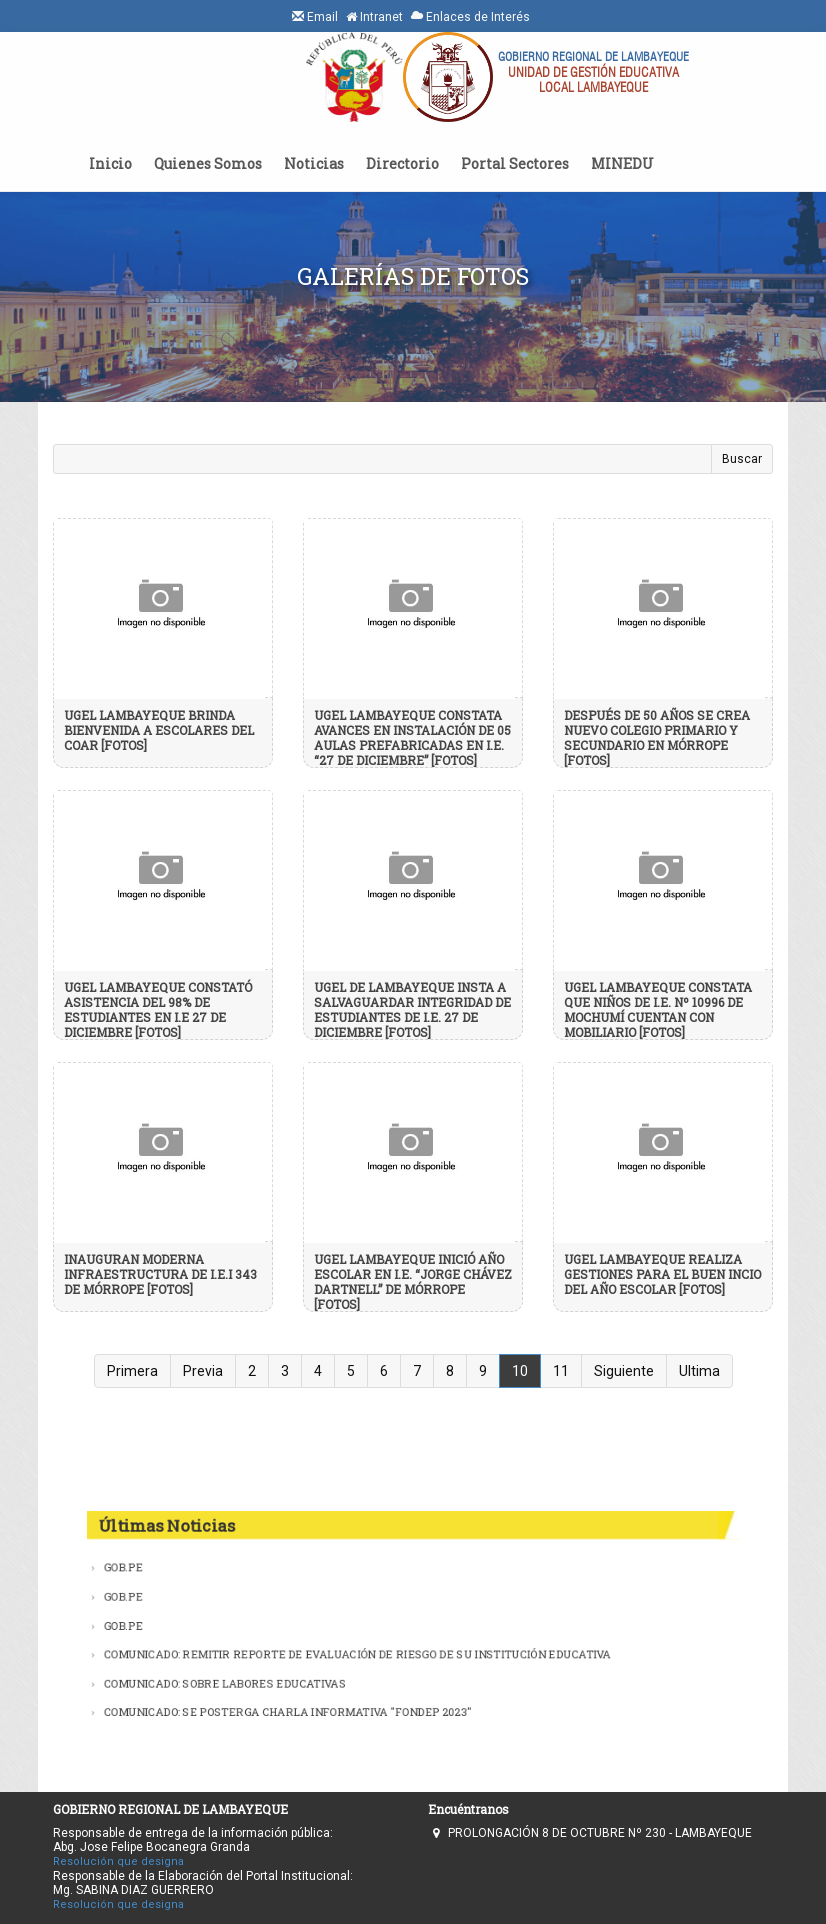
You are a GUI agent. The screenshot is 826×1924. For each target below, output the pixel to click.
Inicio (110, 163)
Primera (132, 1371)
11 (561, 1371)
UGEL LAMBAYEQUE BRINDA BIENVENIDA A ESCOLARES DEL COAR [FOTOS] (159, 730)
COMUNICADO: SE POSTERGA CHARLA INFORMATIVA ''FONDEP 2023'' (286, 1712)
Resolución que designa (118, 1861)
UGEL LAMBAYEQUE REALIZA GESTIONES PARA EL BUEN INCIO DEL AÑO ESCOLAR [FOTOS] (662, 1274)
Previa (203, 1371)
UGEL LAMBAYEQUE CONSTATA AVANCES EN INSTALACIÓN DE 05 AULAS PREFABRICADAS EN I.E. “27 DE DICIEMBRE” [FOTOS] (412, 737)
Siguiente (624, 1371)
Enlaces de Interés (470, 16)
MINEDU (622, 163)
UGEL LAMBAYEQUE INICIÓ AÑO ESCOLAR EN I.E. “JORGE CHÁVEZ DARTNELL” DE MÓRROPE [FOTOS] (413, 1281)
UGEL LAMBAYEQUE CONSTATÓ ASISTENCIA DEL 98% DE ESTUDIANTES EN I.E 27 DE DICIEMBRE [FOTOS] (158, 1009)
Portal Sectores (515, 163)
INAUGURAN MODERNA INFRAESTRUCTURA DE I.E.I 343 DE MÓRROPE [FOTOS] (160, 1274)
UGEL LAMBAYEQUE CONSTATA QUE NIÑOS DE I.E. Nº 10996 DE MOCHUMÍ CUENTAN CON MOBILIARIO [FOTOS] (658, 1009)
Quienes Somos (208, 163)
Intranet (374, 17)
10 (520, 1371)
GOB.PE (120, 1566)
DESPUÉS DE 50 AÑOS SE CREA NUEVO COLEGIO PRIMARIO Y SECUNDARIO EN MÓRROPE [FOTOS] (657, 737)
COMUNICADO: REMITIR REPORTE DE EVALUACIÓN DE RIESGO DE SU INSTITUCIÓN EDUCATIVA (356, 1653)
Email (315, 16)
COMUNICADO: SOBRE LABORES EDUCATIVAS (223, 1682)
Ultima (699, 1371)
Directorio (402, 163)
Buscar (742, 459)
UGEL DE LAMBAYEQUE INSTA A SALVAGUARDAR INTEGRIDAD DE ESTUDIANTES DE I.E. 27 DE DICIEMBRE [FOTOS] (412, 1009)
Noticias (314, 163)
